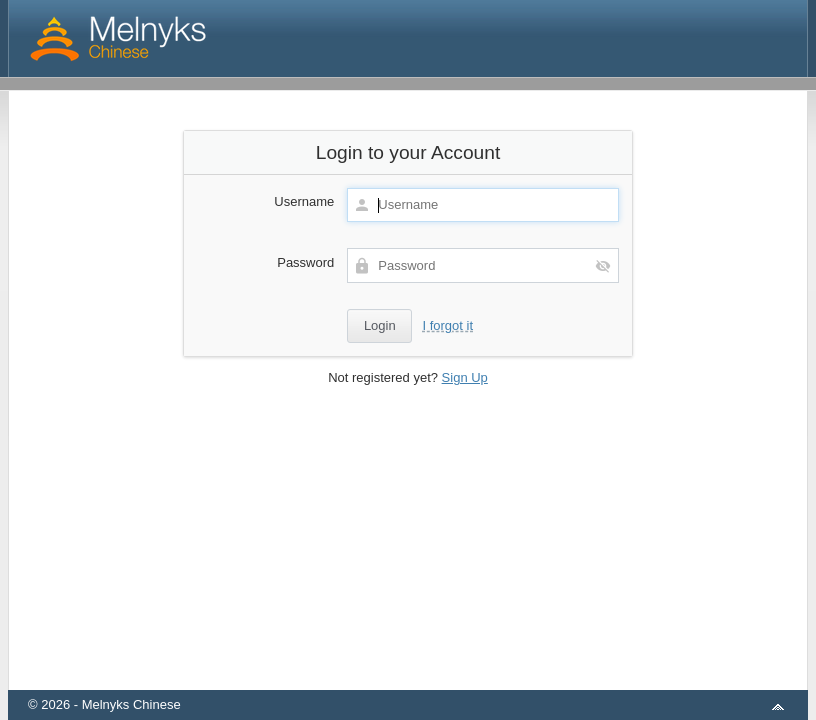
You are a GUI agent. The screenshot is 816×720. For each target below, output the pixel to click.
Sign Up (465, 377)
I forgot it (447, 325)
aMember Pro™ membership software (431, 678)
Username (304, 201)
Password (305, 262)
